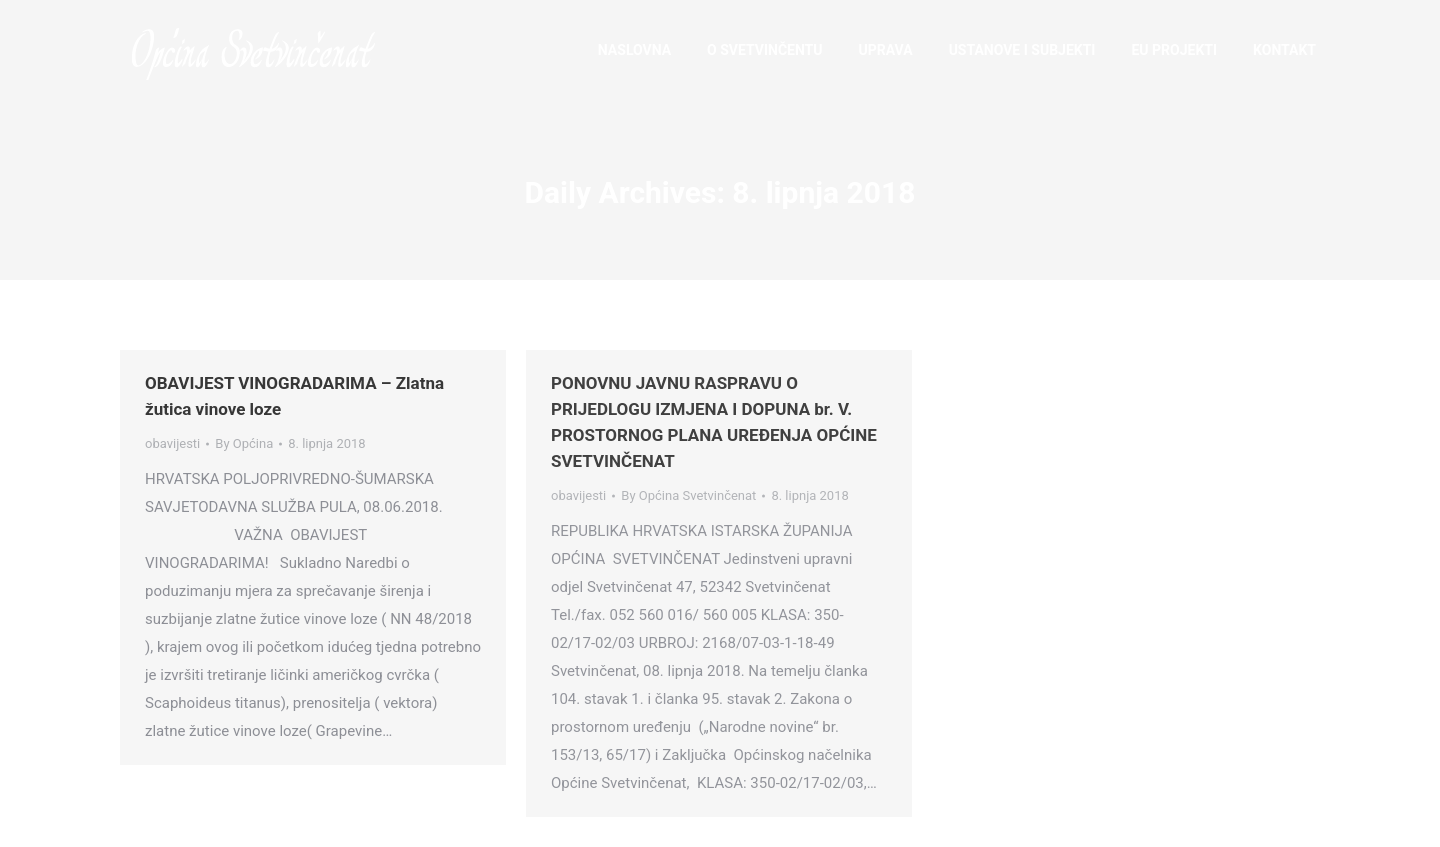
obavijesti (172, 443)
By (244, 443)
